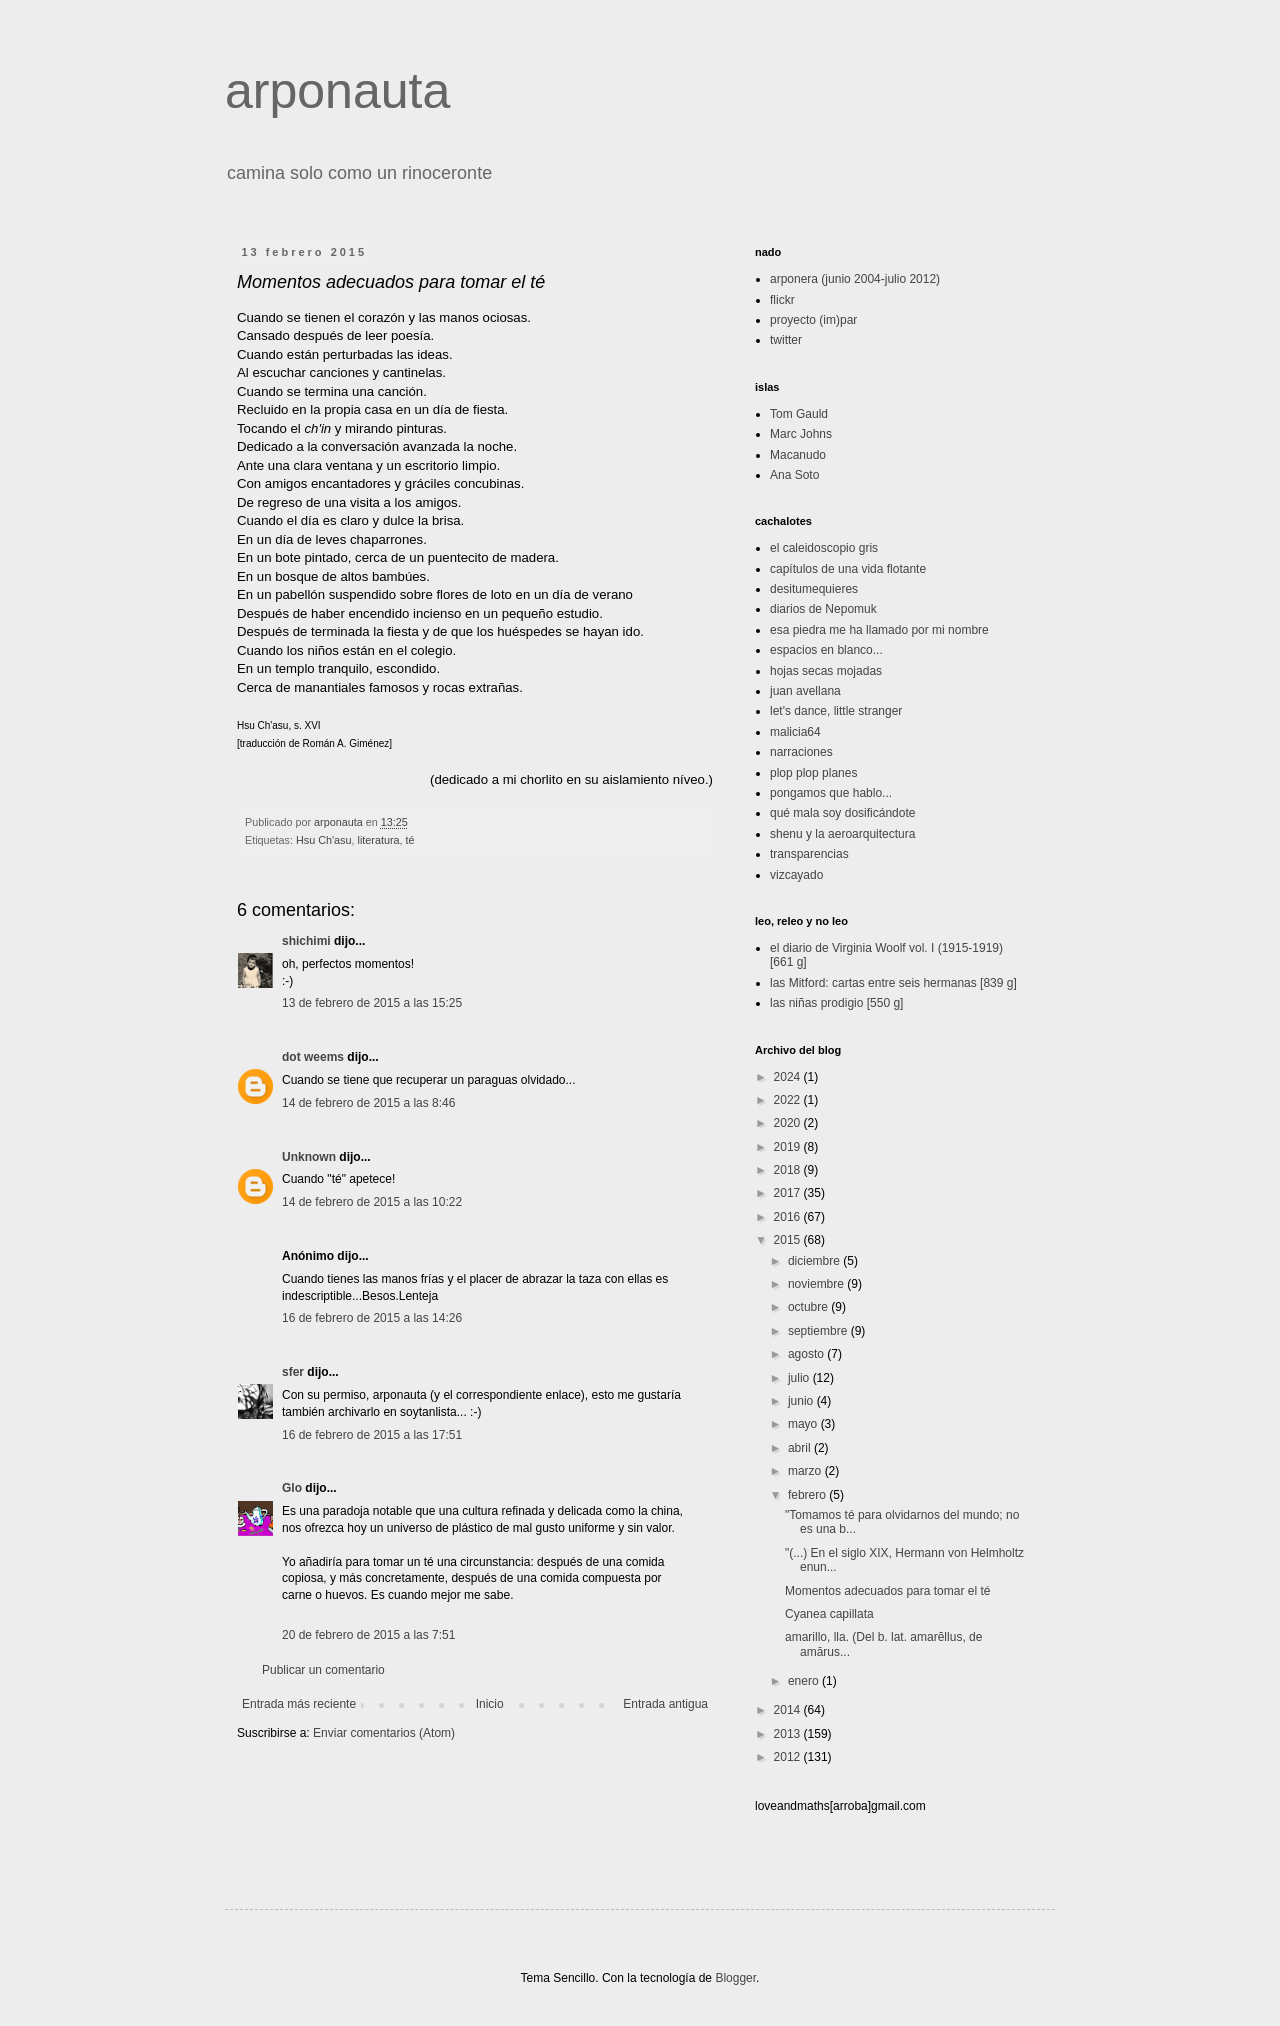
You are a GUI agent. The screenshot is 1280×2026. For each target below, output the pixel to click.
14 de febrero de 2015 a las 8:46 (368, 1103)
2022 (789, 1100)
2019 (789, 1147)
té (410, 840)
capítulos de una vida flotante (848, 569)
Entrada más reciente (299, 1704)
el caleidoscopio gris (824, 548)
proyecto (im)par (813, 320)
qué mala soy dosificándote (842, 813)
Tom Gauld (799, 414)
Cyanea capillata (829, 1614)
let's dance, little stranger (836, 711)
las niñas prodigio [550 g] (836, 1003)
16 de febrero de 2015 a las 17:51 (372, 1435)
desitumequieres (814, 589)
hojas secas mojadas (826, 671)
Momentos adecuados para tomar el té (887, 1591)
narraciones (801, 752)
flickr (782, 300)
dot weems (313, 1057)
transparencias (809, 854)
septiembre (819, 1331)
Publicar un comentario (323, 1670)
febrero (808, 1495)
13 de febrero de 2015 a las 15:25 (372, 1003)
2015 (789, 1240)
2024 (789, 1077)
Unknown (309, 1157)
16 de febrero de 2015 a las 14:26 (372, 1318)
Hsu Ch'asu (323, 840)
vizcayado (796, 875)
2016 (789, 1217)
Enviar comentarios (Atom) (384, 1733)
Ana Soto (794, 475)
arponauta (337, 91)
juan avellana (805, 691)
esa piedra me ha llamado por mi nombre (879, 630)
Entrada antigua (665, 1704)
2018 (789, 1170)
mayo (804, 1424)
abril (801, 1448)
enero (805, 1681)
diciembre (815, 1261)
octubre (809, 1307)
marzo (806, 1471)
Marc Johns (801, 434)
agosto (807, 1354)
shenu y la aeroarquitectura (842, 834)
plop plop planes (813, 773)
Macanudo (798, 455)
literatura (379, 840)
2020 (789, 1123)
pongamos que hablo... (831, 793)
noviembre (817, 1284)
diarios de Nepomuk (823, 609)
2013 (789, 1734)
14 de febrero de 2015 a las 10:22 (372, 1202)
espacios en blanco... (826, 650)
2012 (789, 1757)
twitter (786, 340)
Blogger (735, 1978)
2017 (789, 1193)
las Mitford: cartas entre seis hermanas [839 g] (893, 983)
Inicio (490, 1704)
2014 (789, 1710)
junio (802, 1401)
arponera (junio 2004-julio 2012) (855, 279)
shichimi (306, 941)
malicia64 (795, 732)
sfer (293, 1372)
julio (800, 1378)
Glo (292, 1488)
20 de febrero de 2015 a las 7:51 (368, 1635)
